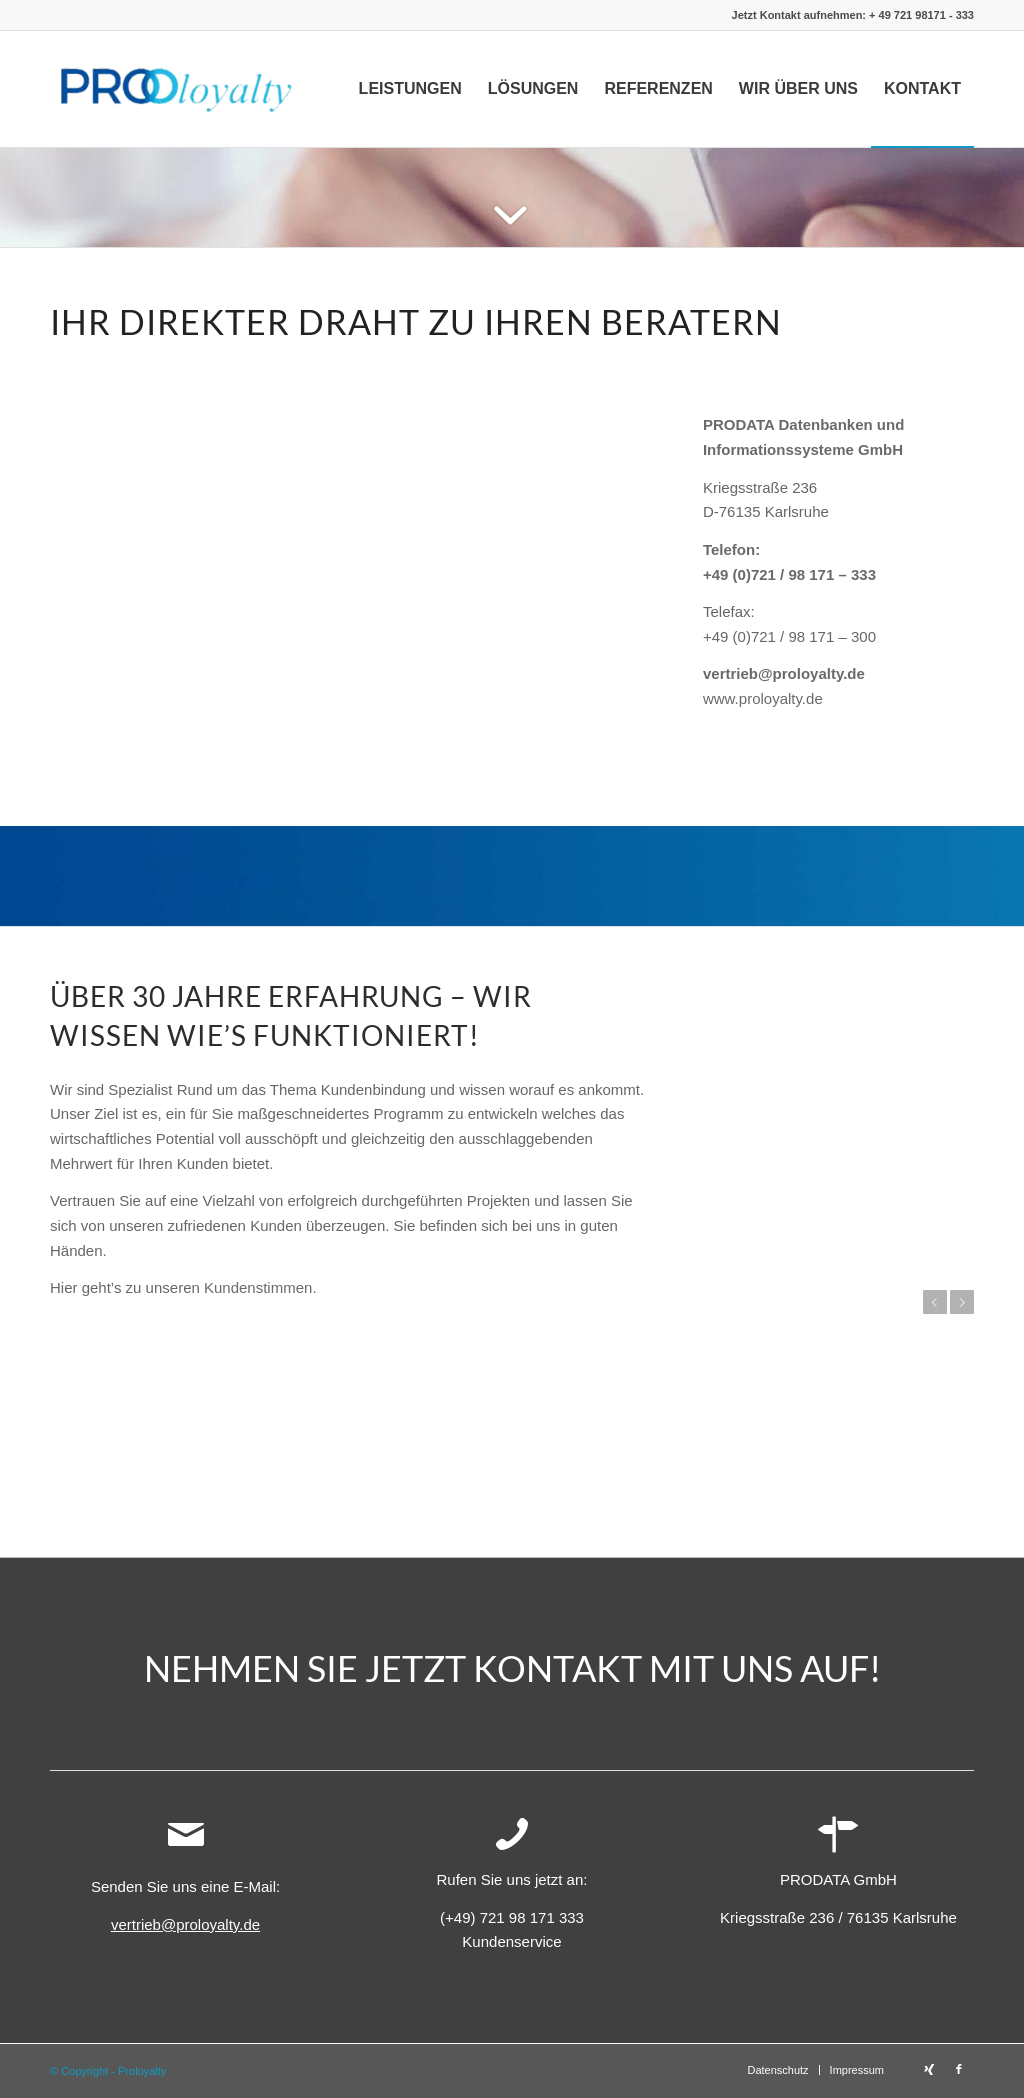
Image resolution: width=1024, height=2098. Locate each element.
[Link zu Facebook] (959, 2069)
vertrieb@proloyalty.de (784, 673)
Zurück (935, 1302)
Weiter (962, 1302)
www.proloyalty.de (763, 698)
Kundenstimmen (258, 1287)
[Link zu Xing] (929, 2069)
